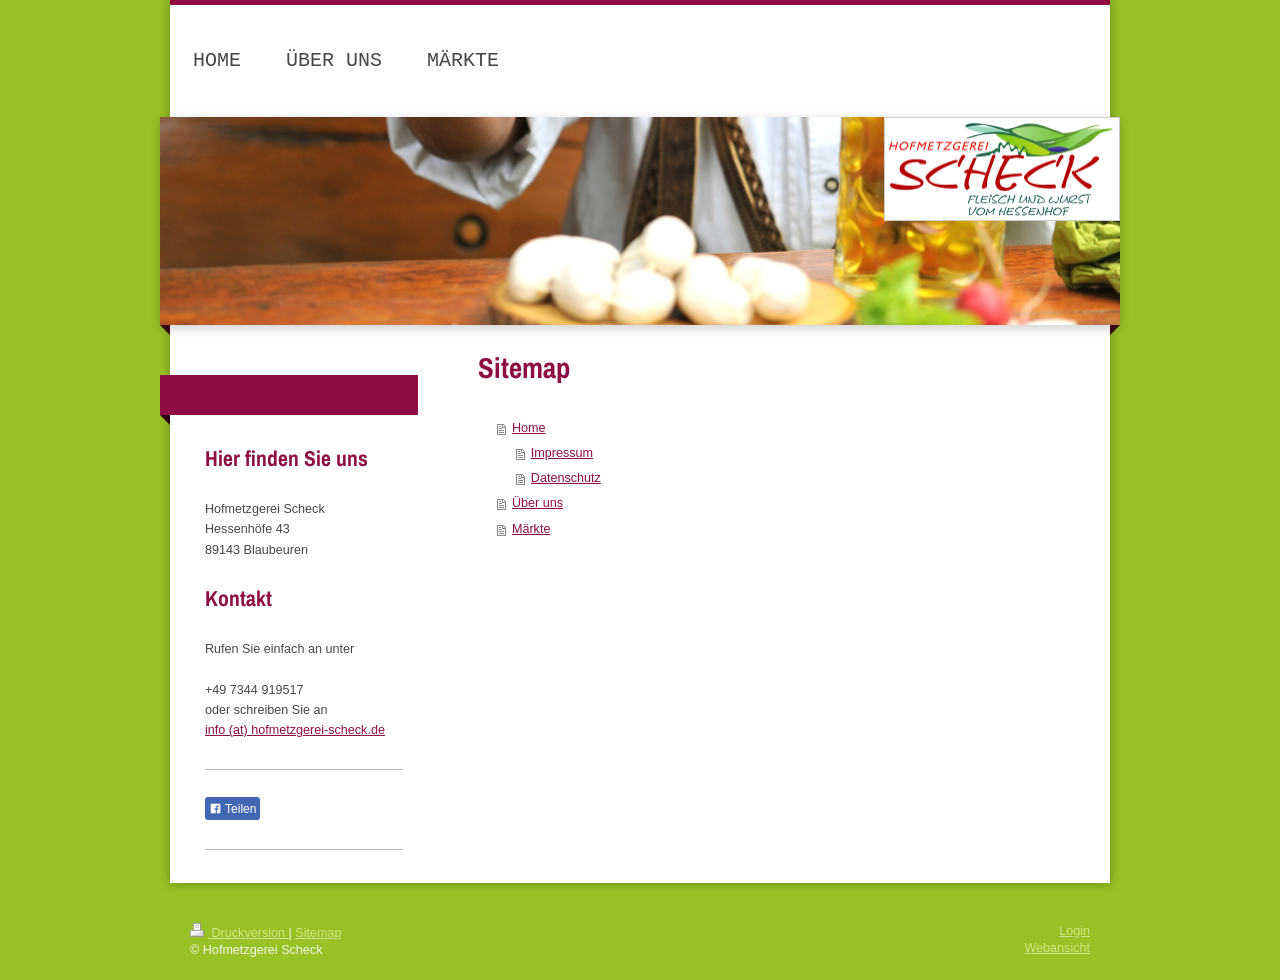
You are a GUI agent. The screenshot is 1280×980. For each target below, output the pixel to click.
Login (1074, 931)
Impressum (562, 453)
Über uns (537, 503)
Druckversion (239, 933)
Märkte (531, 529)
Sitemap (318, 933)
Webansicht (1057, 948)
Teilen (232, 809)
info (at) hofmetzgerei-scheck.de (295, 730)
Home (529, 428)
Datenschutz (566, 478)
